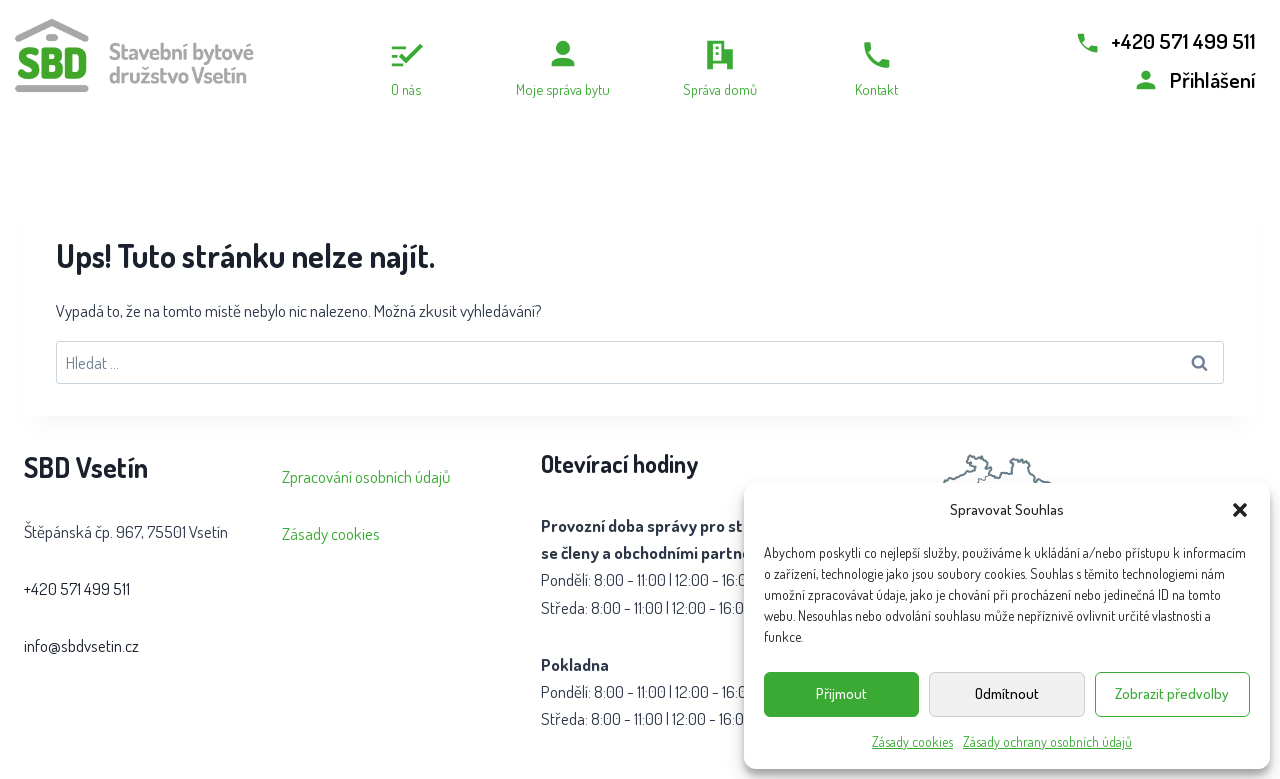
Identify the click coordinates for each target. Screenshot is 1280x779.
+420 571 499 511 (77, 588)
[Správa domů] (719, 68)
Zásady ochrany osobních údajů (1047, 741)
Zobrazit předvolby (1172, 693)
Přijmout (841, 693)
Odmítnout (1007, 693)
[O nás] (405, 68)
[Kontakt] (876, 68)
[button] (1240, 510)
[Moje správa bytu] (562, 68)
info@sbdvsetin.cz (81, 645)
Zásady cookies (912, 741)
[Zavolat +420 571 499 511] (1164, 40)
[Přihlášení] (1194, 79)
